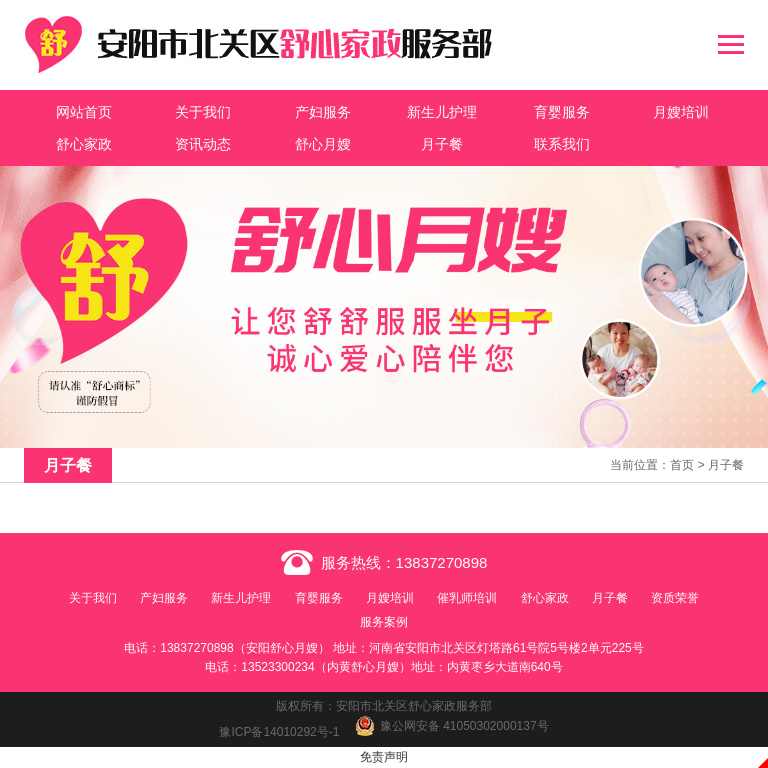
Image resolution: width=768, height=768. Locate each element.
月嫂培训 (681, 112)
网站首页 (84, 112)
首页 (682, 465)
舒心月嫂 (323, 144)
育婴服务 (562, 112)
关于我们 (203, 112)
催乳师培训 (467, 598)
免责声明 (384, 757)
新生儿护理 (442, 112)
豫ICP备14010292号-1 (279, 732)
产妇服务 (323, 112)
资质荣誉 (675, 598)
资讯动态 (203, 144)
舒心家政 (84, 144)
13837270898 (442, 562)
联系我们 (562, 144)
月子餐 (442, 144)
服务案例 (384, 622)
